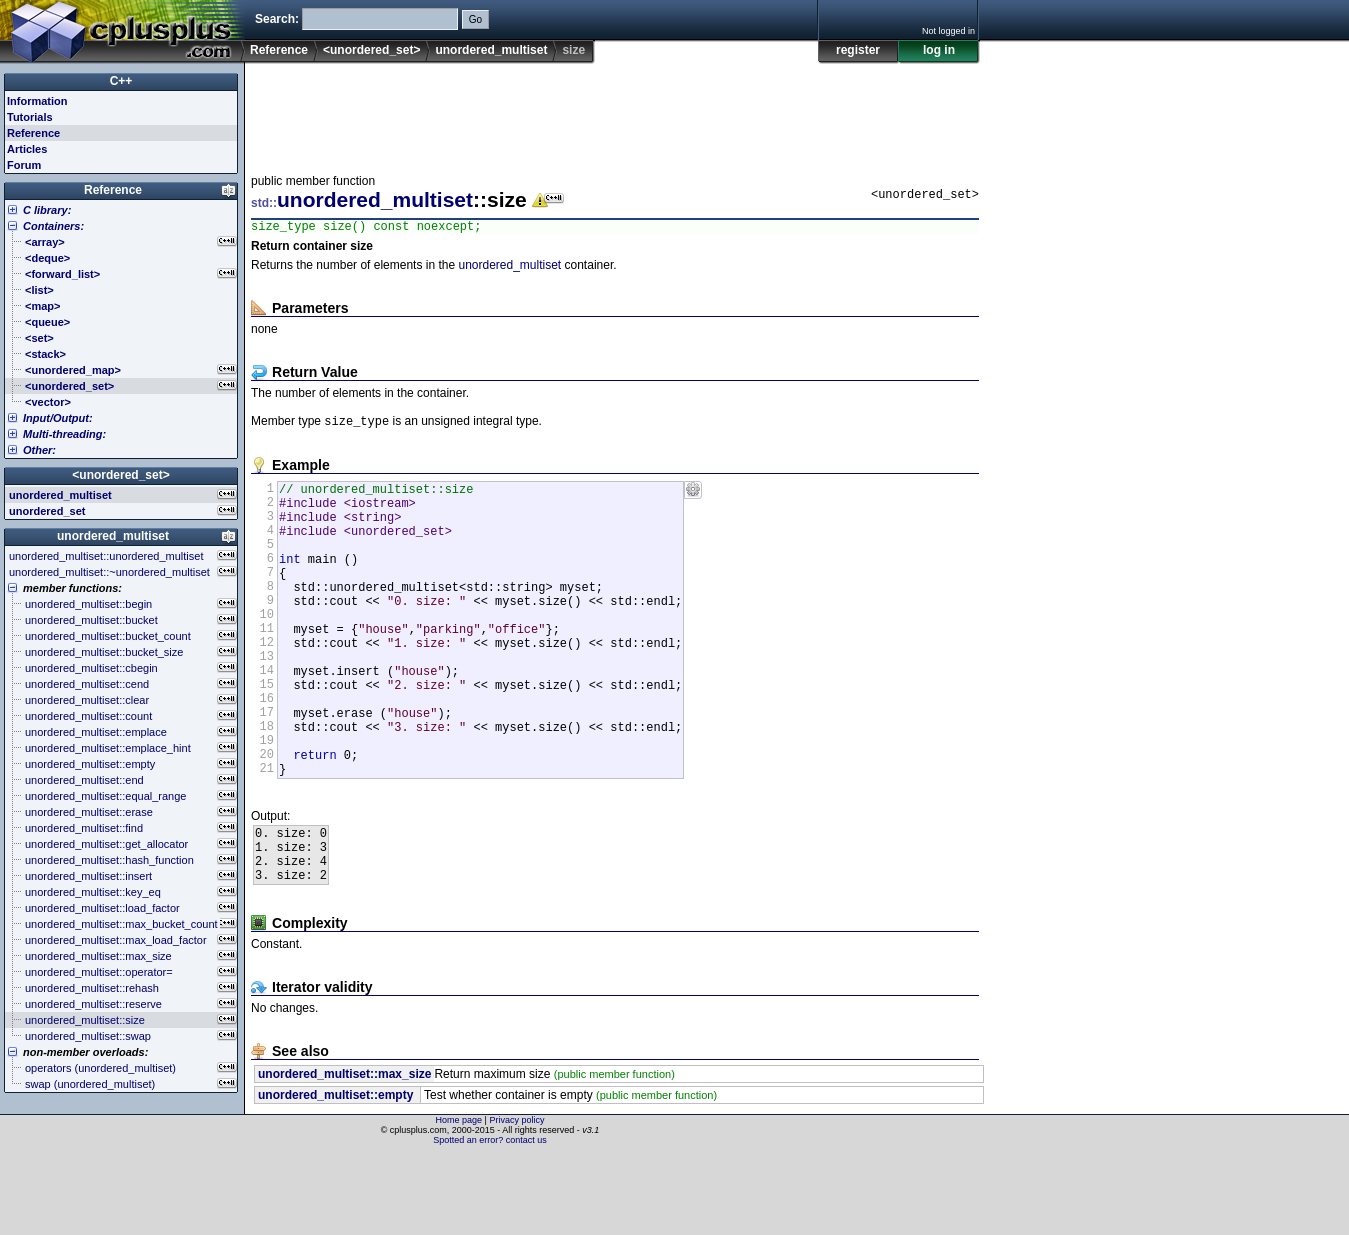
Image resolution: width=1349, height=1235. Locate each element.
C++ (121, 81)
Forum (24, 165)
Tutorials (30, 117)
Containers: (53, 226)
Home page (459, 1200)
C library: (47, 210)
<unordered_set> (371, 50)
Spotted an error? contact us (490, 1220)
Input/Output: (58, 418)
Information (37, 101)
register (858, 50)
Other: (39, 450)
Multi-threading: (64, 434)
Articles (27, 149)
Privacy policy (516, 1200)
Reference (279, 50)
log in (939, 50)
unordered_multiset (491, 50)
